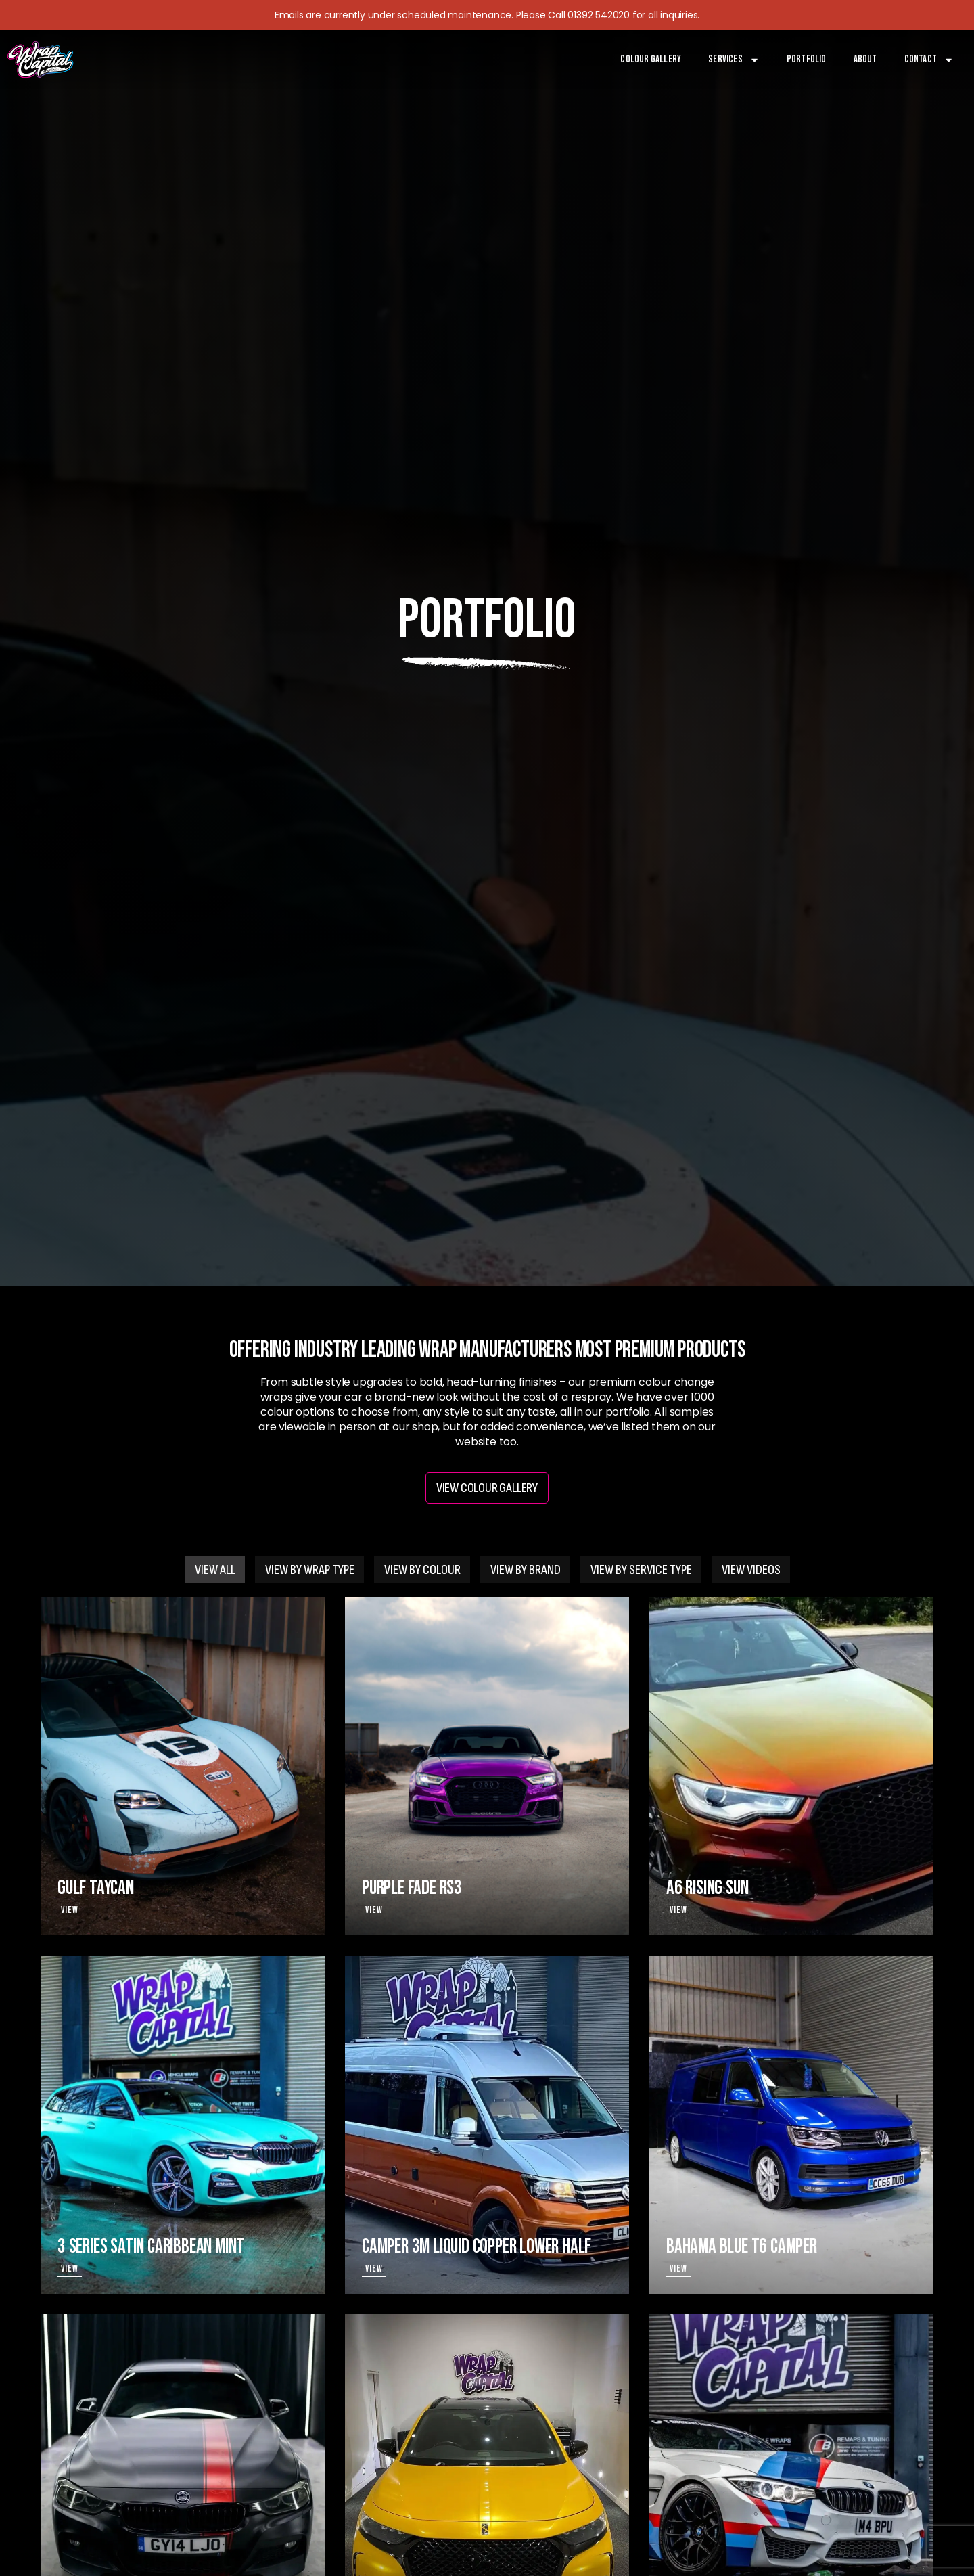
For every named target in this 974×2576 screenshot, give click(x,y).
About (865, 59)
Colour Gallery (650, 59)
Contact (929, 59)
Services (734, 59)
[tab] (215, 1569)
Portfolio (807, 59)
